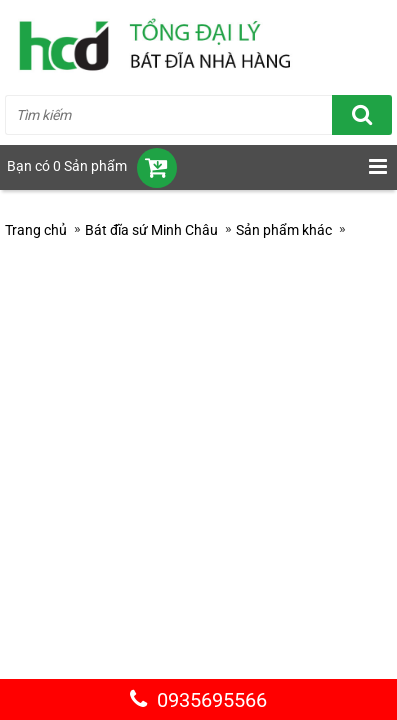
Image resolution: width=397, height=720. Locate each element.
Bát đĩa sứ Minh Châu (151, 230)
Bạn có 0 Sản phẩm (67, 166)
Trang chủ (36, 230)
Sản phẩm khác (284, 230)
